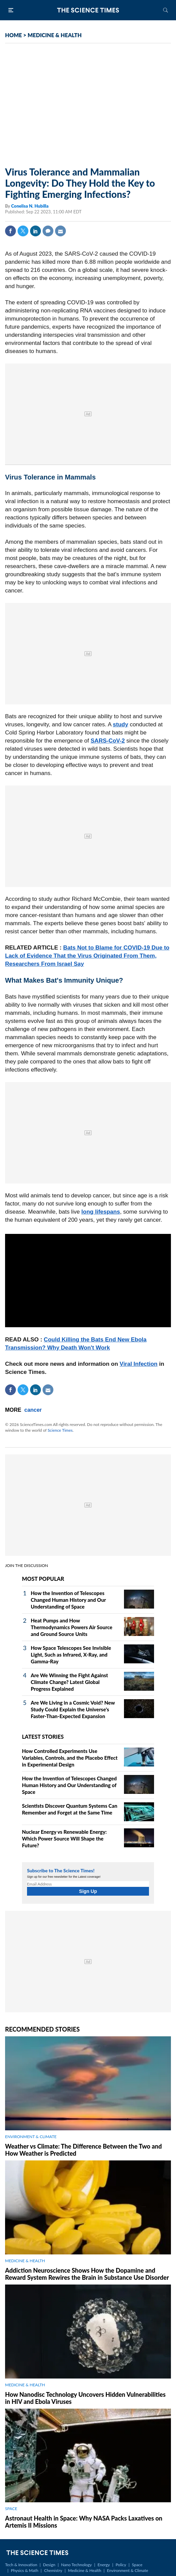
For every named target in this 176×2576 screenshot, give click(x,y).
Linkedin (35, 231)
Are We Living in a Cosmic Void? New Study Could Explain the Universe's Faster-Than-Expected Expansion (73, 1709)
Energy (104, 2564)
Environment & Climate (127, 2570)
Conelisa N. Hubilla (30, 206)
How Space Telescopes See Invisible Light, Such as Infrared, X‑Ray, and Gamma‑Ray (71, 1654)
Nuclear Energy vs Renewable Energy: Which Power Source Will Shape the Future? (64, 1838)
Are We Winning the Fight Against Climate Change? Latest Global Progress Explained (69, 1682)
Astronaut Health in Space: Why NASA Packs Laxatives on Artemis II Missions (83, 2521)
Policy (121, 2564)
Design (49, 2564)
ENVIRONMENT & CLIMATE (30, 2136)
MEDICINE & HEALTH (55, 35)
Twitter (23, 231)
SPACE (11, 2508)
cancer (33, 1410)
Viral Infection (138, 1364)
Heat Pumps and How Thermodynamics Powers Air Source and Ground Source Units (71, 1627)
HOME (13, 35)
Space (137, 2564)
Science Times (60, 1430)
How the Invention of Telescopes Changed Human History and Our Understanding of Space (68, 1600)
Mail (60, 231)
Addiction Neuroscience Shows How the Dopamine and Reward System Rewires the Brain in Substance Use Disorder (87, 2274)
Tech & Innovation (21, 2564)
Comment (48, 231)
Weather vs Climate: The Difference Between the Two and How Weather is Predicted (83, 2149)
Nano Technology (76, 2564)
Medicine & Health (84, 2570)
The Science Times (88, 10)
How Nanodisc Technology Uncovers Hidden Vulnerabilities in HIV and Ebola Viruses (85, 2398)
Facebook (10, 231)
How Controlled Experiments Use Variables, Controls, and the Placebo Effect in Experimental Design (70, 1757)
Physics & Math (24, 2570)
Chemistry (53, 2570)
